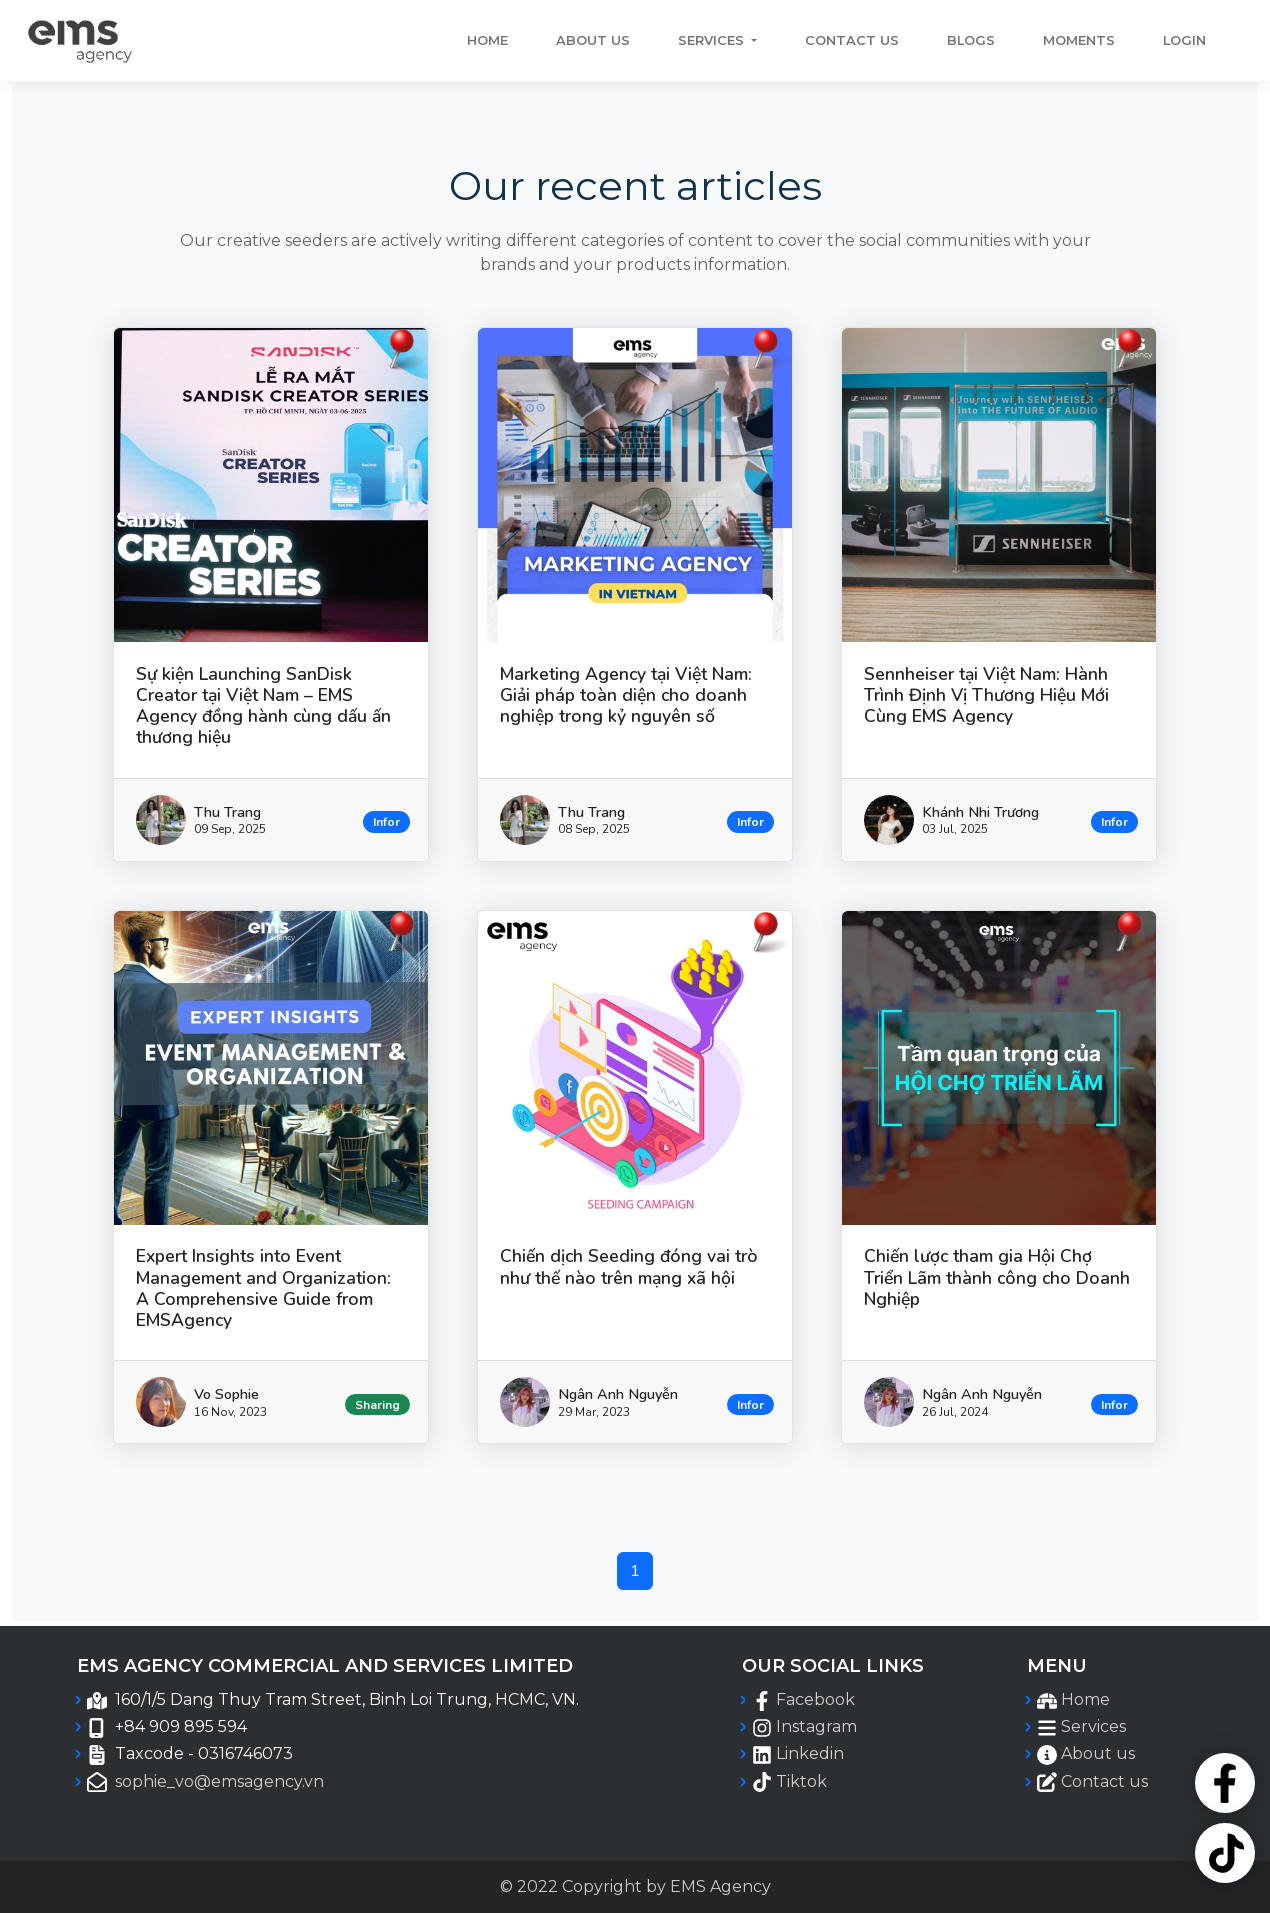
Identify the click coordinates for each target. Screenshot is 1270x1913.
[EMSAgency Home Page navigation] (79, 40)
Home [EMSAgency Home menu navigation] (1085, 1699)
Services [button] (713, 40)
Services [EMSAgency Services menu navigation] (1093, 1726)
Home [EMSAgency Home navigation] (487, 40)
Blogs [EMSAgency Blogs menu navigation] (971, 40)
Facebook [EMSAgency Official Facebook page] (815, 1699)
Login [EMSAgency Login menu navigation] (1184, 40)
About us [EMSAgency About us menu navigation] (593, 40)
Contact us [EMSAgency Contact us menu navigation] (852, 40)
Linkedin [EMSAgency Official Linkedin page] (810, 1753)
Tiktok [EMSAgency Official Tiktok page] (801, 1781)
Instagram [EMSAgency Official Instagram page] (816, 1726)
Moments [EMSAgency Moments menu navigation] (1079, 40)
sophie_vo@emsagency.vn (219, 1781)
